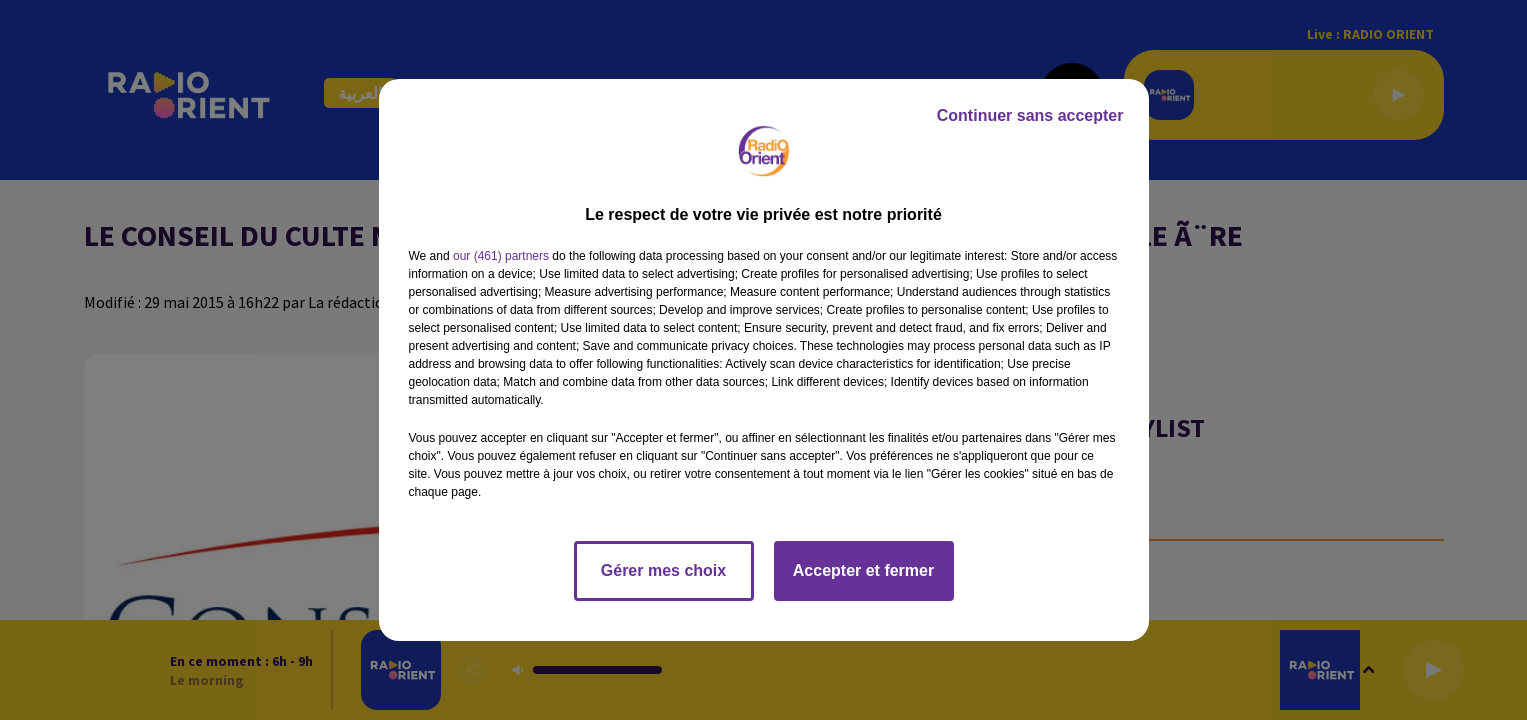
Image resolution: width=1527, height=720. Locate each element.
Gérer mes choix (663, 570)
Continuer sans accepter (1030, 115)
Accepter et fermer (863, 570)
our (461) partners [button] (501, 256)
